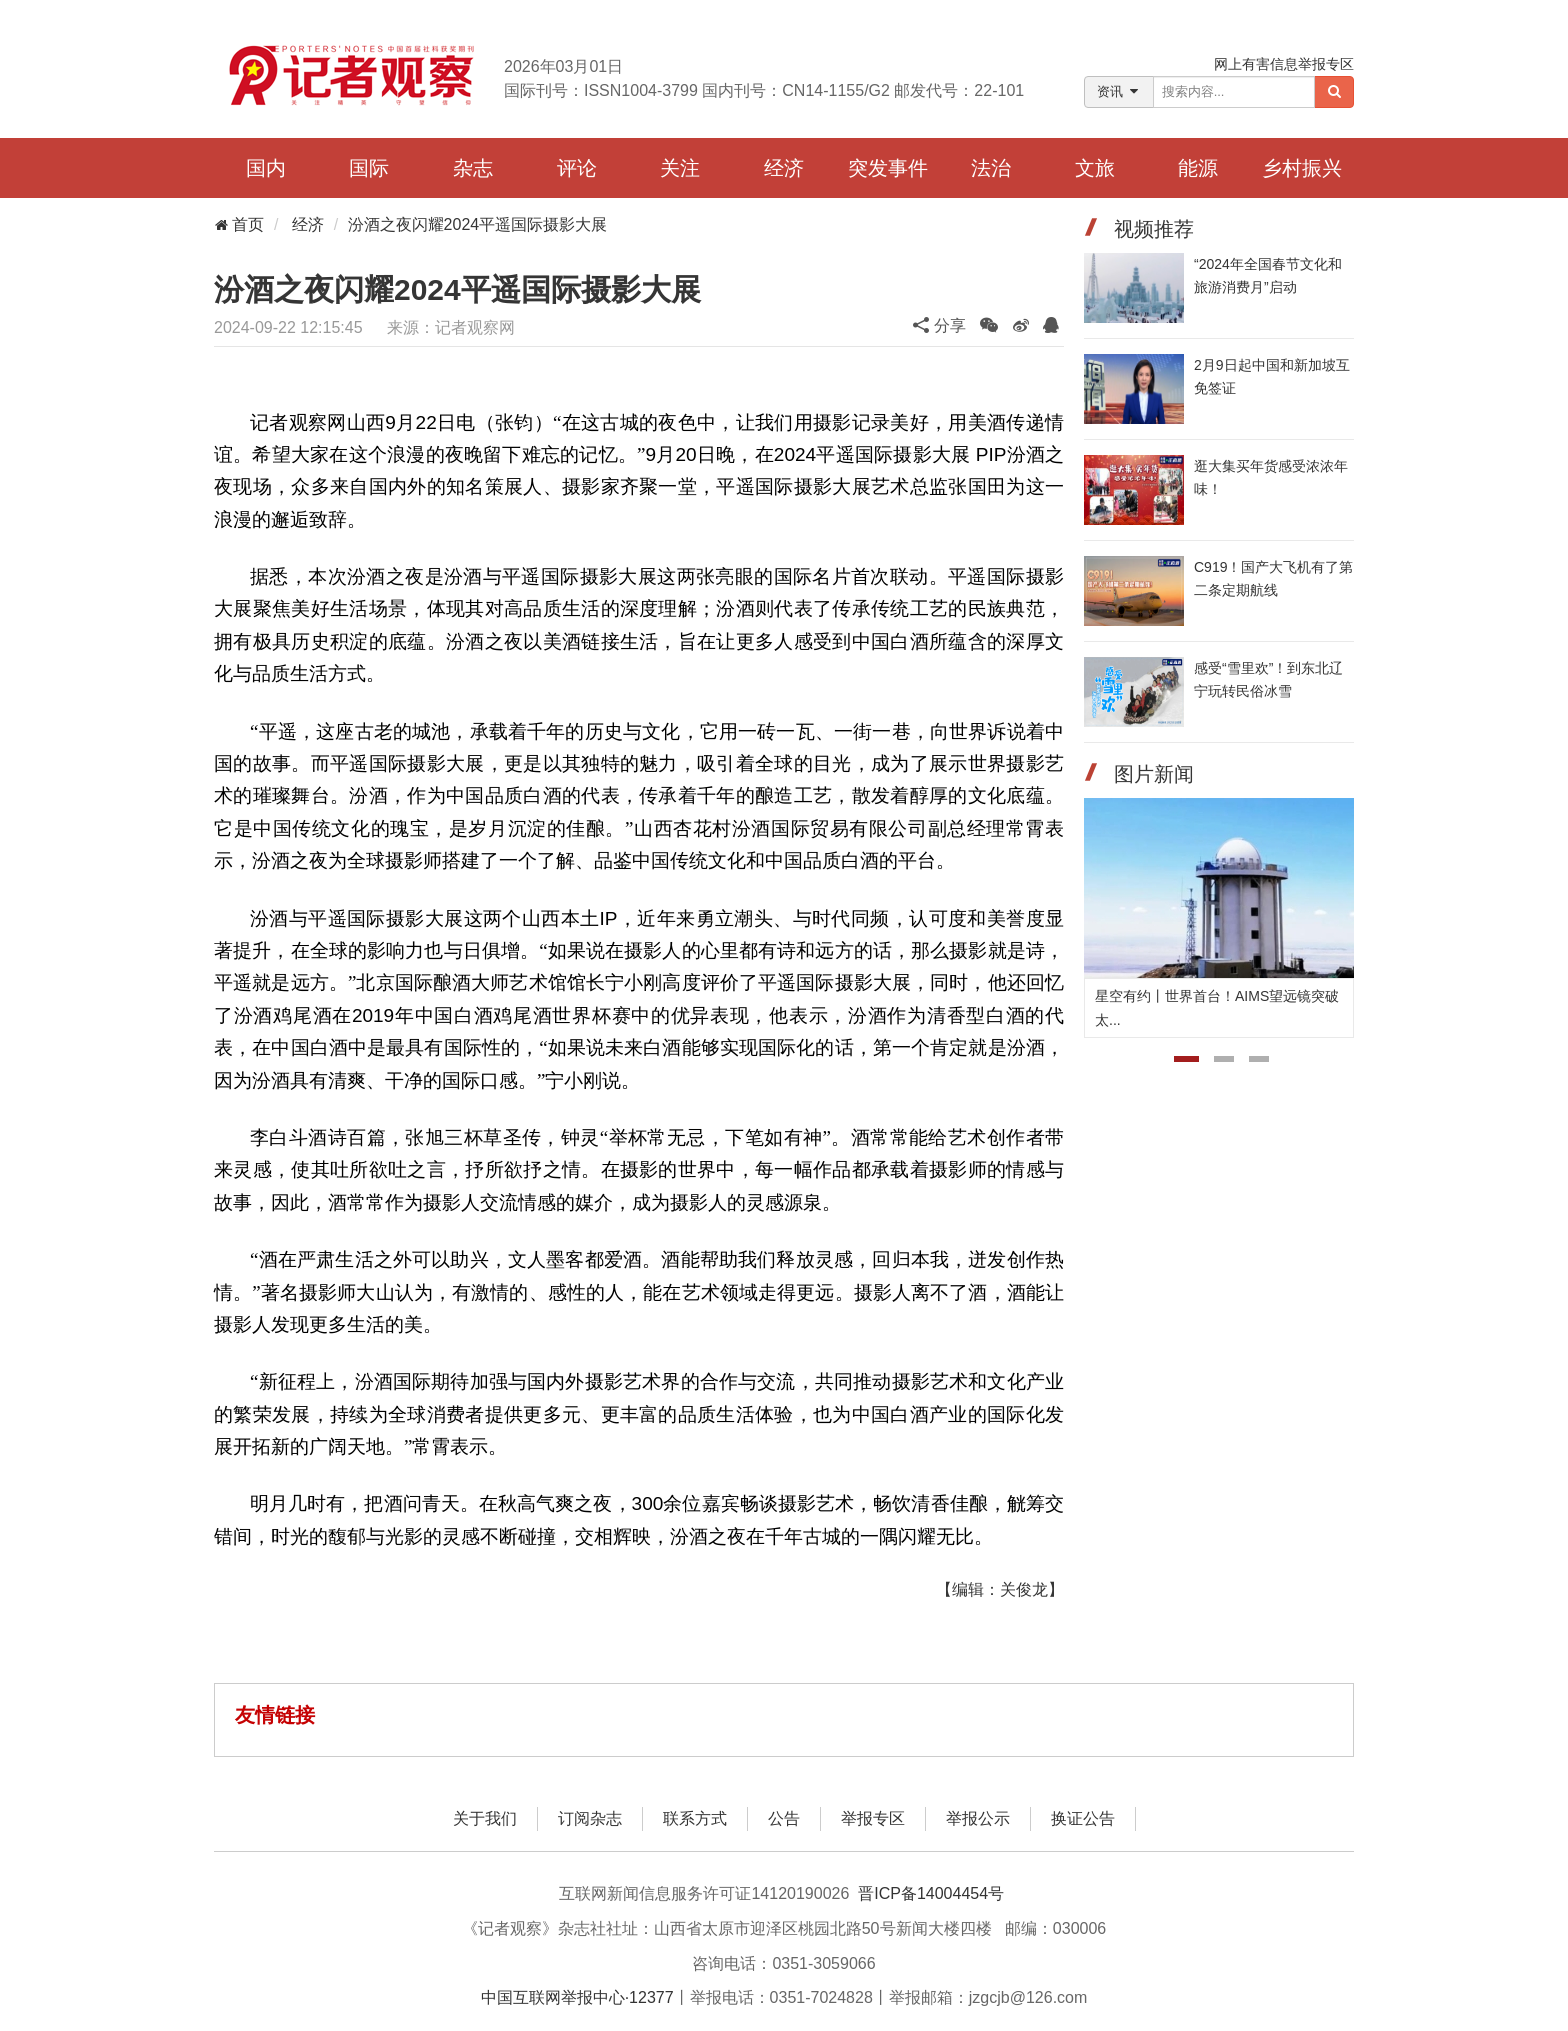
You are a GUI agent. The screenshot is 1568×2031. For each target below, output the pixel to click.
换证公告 (1083, 1818)
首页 (239, 224)
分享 (939, 325)
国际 (369, 168)
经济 (784, 168)
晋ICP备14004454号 (931, 1893)
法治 (991, 168)
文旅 (1095, 168)
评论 (577, 168)
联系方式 (695, 1818)
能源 (1198, 168)
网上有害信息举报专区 (1284, 64)
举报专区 (873, 1818)
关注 (680, 168)
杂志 (473, 168)
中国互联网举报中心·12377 (577, 1997)
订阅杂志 (590, 1818)
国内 (266, 168)
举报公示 (978, 1818)
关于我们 (485, 1818)
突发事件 (888, 168)
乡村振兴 (1302, 168)
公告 (784, 1818)
